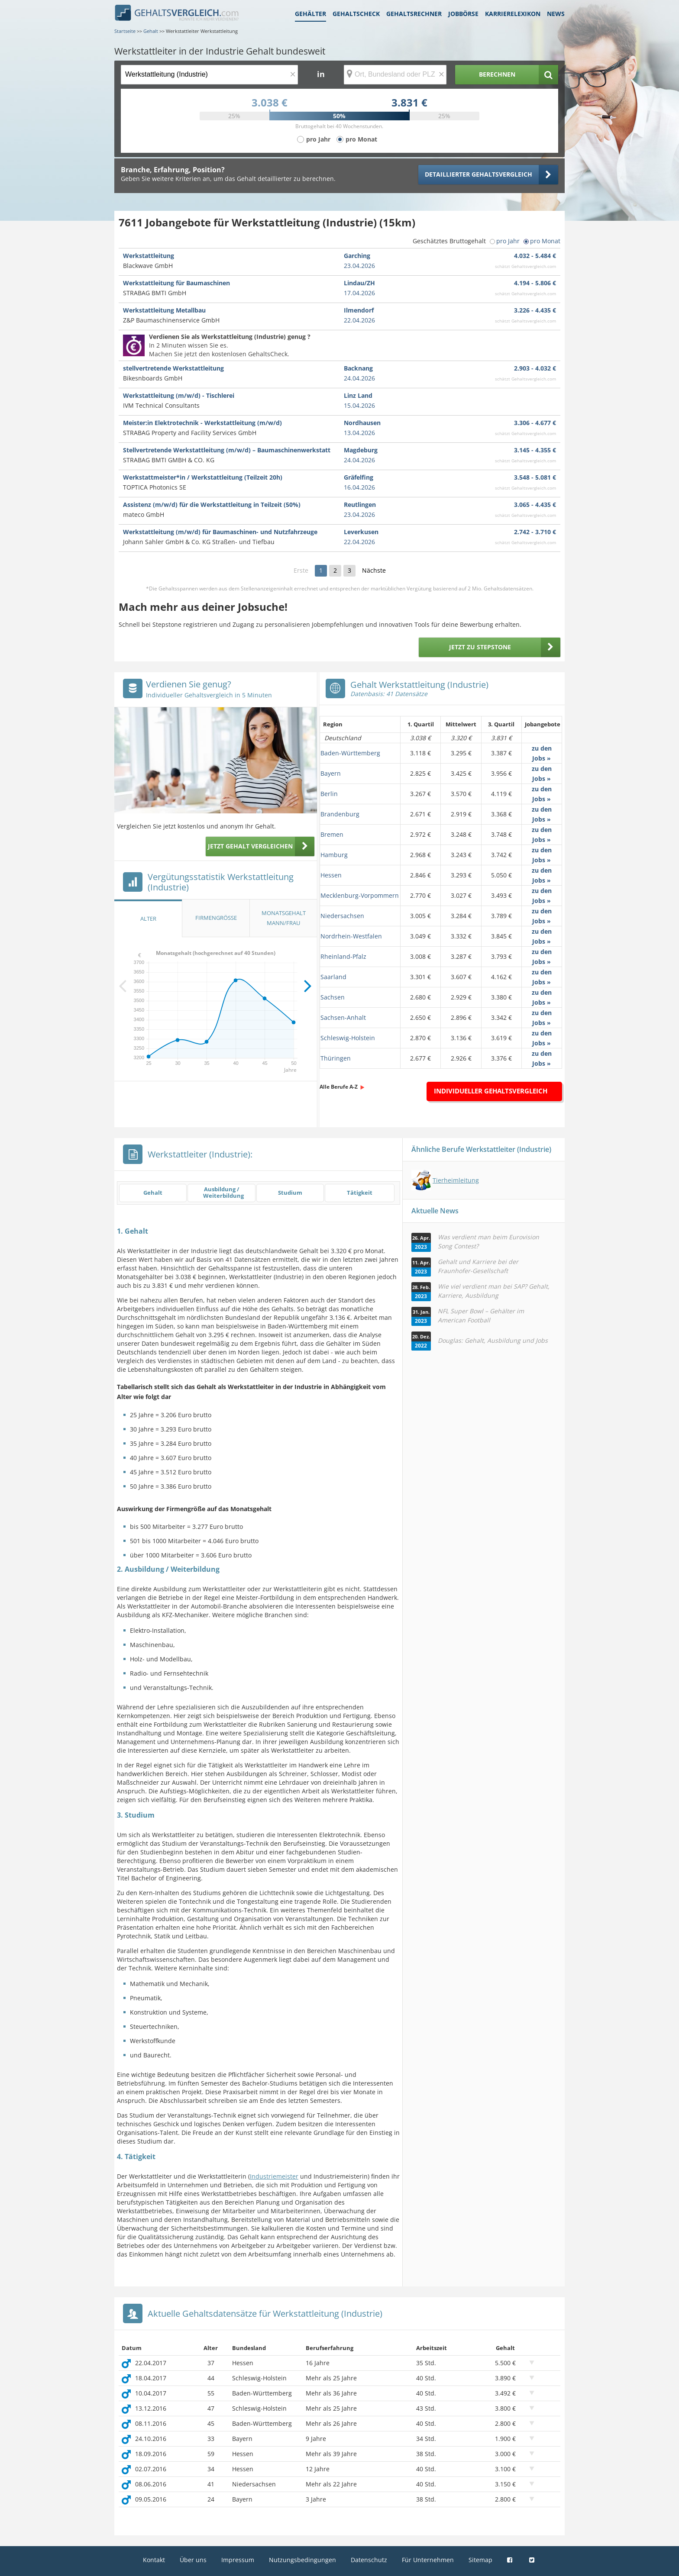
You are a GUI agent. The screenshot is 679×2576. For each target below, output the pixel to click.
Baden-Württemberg (350, 753)
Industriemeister (274, 2176)
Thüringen (335, 1058)
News (556, 14)
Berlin (329, 794)
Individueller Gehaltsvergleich (490, 1090)
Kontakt (154, 2560)
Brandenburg (339, 814)
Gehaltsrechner (414, 14)
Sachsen (332, 997)
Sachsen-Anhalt (343, 1017)
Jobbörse (463, 14)
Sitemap (480, 2560)
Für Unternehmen (428, 2560)
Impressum (237, 2560)
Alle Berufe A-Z (339, 1086)
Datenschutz (369, 2560)
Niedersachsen (342, 916)
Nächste (374, 570)
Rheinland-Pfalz (343, 956)
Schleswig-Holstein (347, 1038)
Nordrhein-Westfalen (351, 936)
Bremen (331, 834)
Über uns (193, 2560)
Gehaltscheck (356, 14)
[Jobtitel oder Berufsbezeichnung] (209, 74)
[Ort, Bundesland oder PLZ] (395, 74)
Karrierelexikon (512, 14)
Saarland (333, 977)
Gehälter (310, 14)
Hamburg (334, 855)
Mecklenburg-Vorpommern (359, 895)
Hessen (331, 875)
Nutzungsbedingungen (302, 2560)
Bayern (330, 773)
